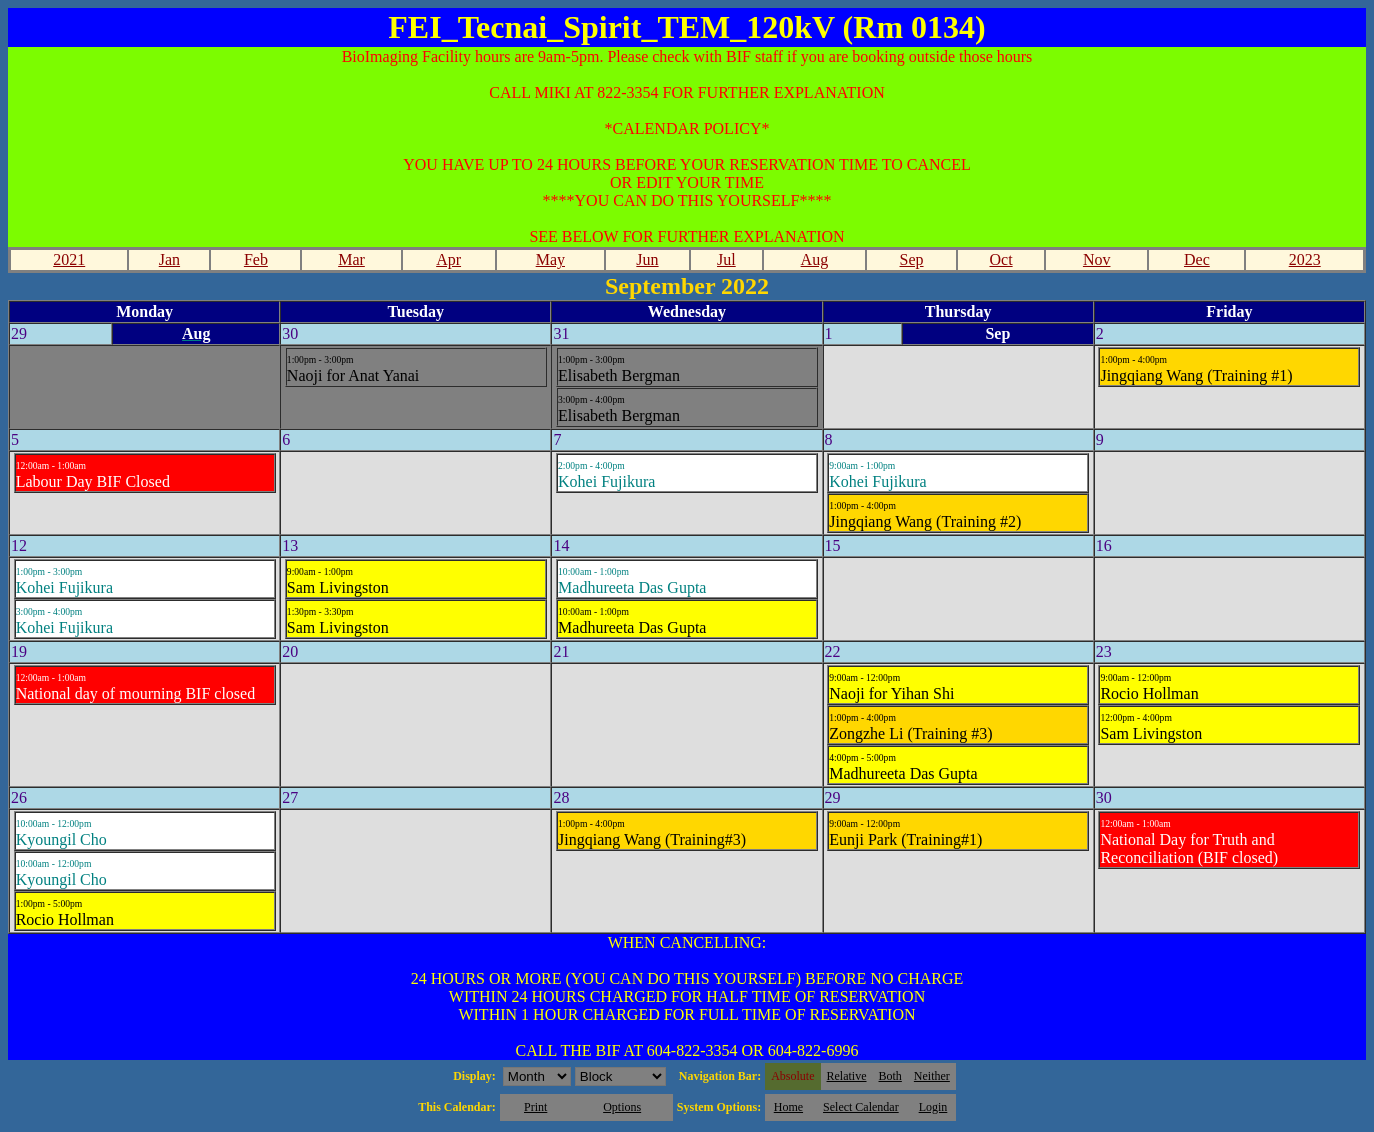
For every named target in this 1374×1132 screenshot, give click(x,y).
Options (622, 1107)
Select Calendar (861, 1107)
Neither (932, 1076)
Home (788, 1107)
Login (933, 1107)
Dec (1197, 259)
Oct (1001, 259)
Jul (726, 259)
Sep (912, 259)
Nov (1097, 259)
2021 (69, 259)
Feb (256, 259)
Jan (169, 259)
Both (890, 1076)
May (550, 259)
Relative (847, 1076)
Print (535, 1107)
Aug (815, 259)
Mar (351, 259)
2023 (1305, 259)
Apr (448, 259)
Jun (647, 259)
